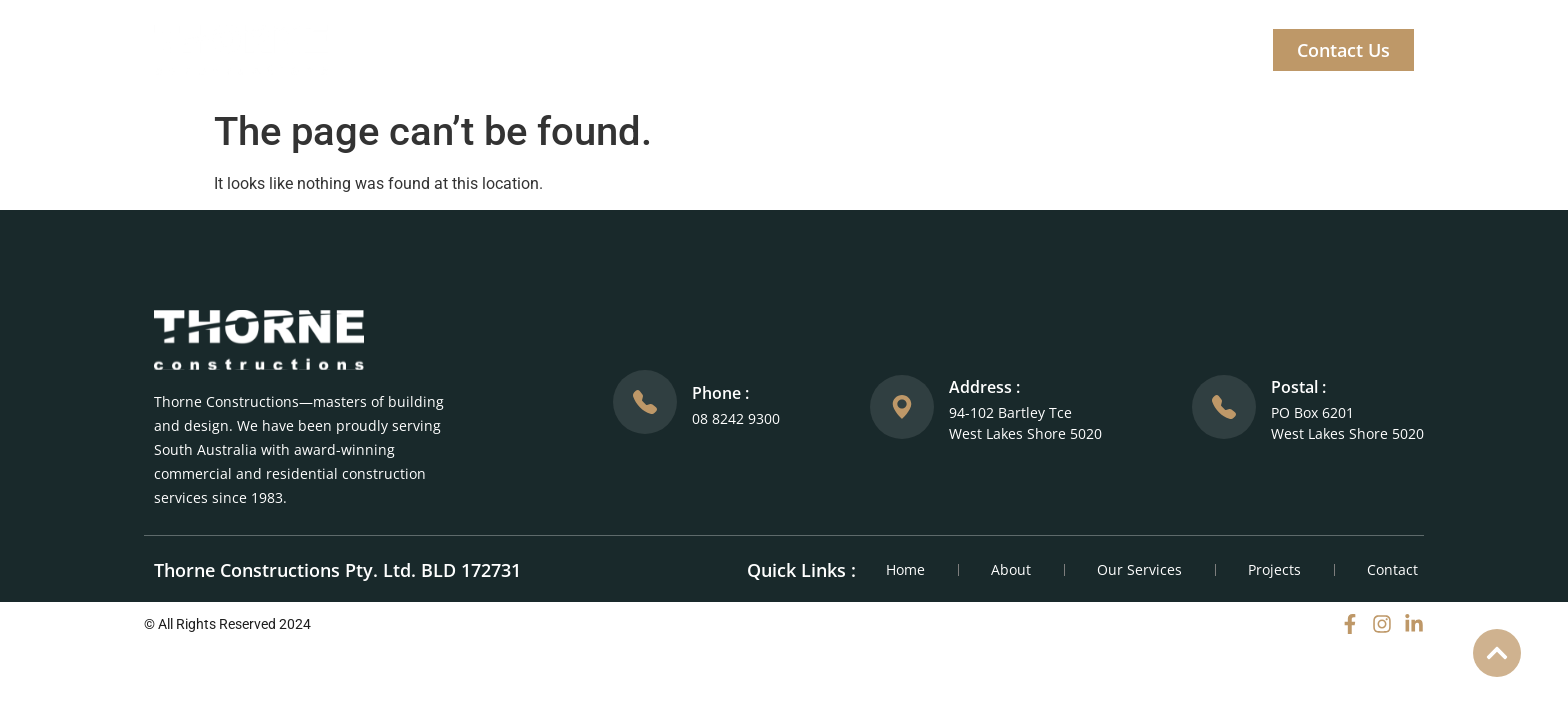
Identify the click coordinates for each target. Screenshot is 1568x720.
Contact (1392, 569)
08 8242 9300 (736, 418)
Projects (947, 50)
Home (612, 50)
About (701, 50)
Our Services (819, 50)
